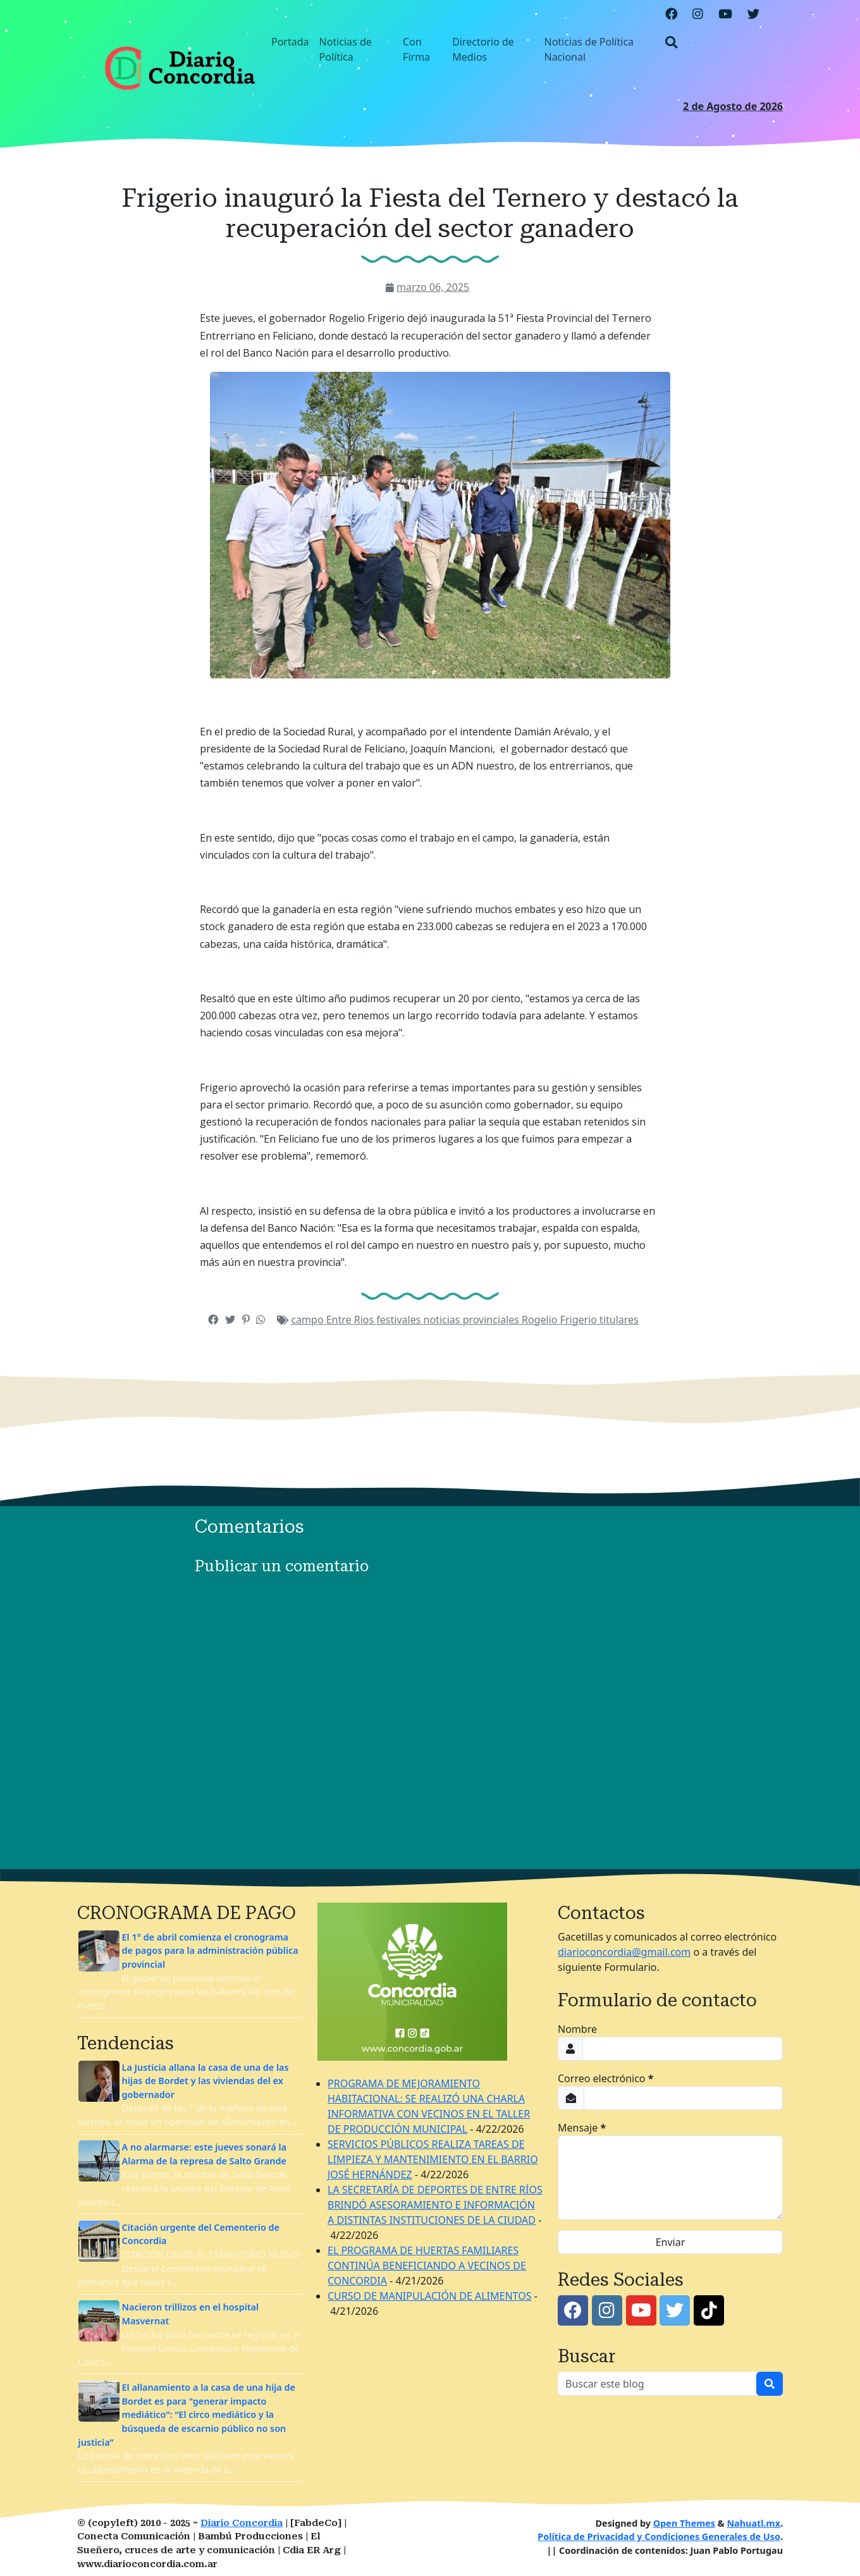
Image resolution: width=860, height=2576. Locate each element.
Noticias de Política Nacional (589, 49)
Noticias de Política (345, 49)
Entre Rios (351, 1320)
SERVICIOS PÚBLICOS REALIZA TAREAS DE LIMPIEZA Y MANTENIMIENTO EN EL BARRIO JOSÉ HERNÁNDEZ (433, 2159)
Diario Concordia (241, 2523)
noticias (443, 1320)
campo (308, 1320)
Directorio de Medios (483, 49)
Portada (290, 42)
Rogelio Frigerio (560, 1320)
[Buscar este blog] (657, 2384)
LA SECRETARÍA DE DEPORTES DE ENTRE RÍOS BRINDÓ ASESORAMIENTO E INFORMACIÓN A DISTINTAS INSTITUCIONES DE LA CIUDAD (435, 2205)
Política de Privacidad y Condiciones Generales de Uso (659, 2536)
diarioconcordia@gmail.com (624, 1952)
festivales (399, 1320)
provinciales (492, 1320)
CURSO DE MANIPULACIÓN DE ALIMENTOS (429, 2296)
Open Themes (684, 2523)
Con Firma (416, 49)
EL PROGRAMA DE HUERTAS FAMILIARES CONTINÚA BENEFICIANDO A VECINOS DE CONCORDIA (427, 2265)
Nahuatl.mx (753, 2523)
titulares (619, 1320)
